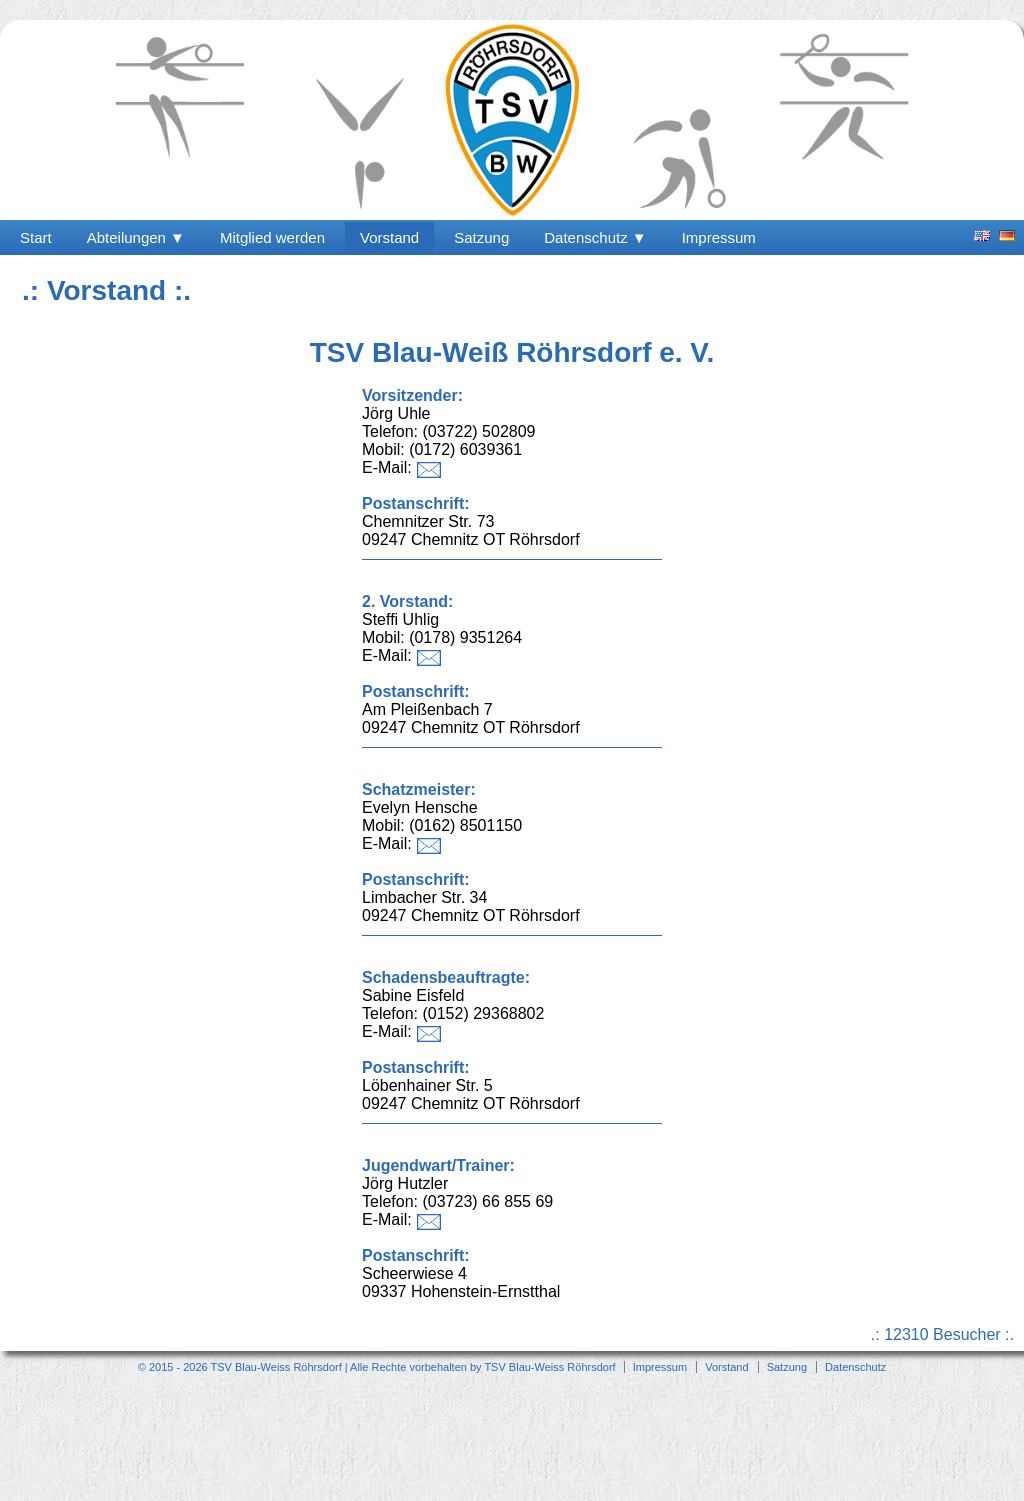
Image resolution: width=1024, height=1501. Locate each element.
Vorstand (389, 237)
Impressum (719, 237)
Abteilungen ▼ (136, 237)
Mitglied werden (272, 237)
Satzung (481, 237)
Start (36, 237)
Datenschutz (855, 1367)
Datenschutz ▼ (595, 237)
